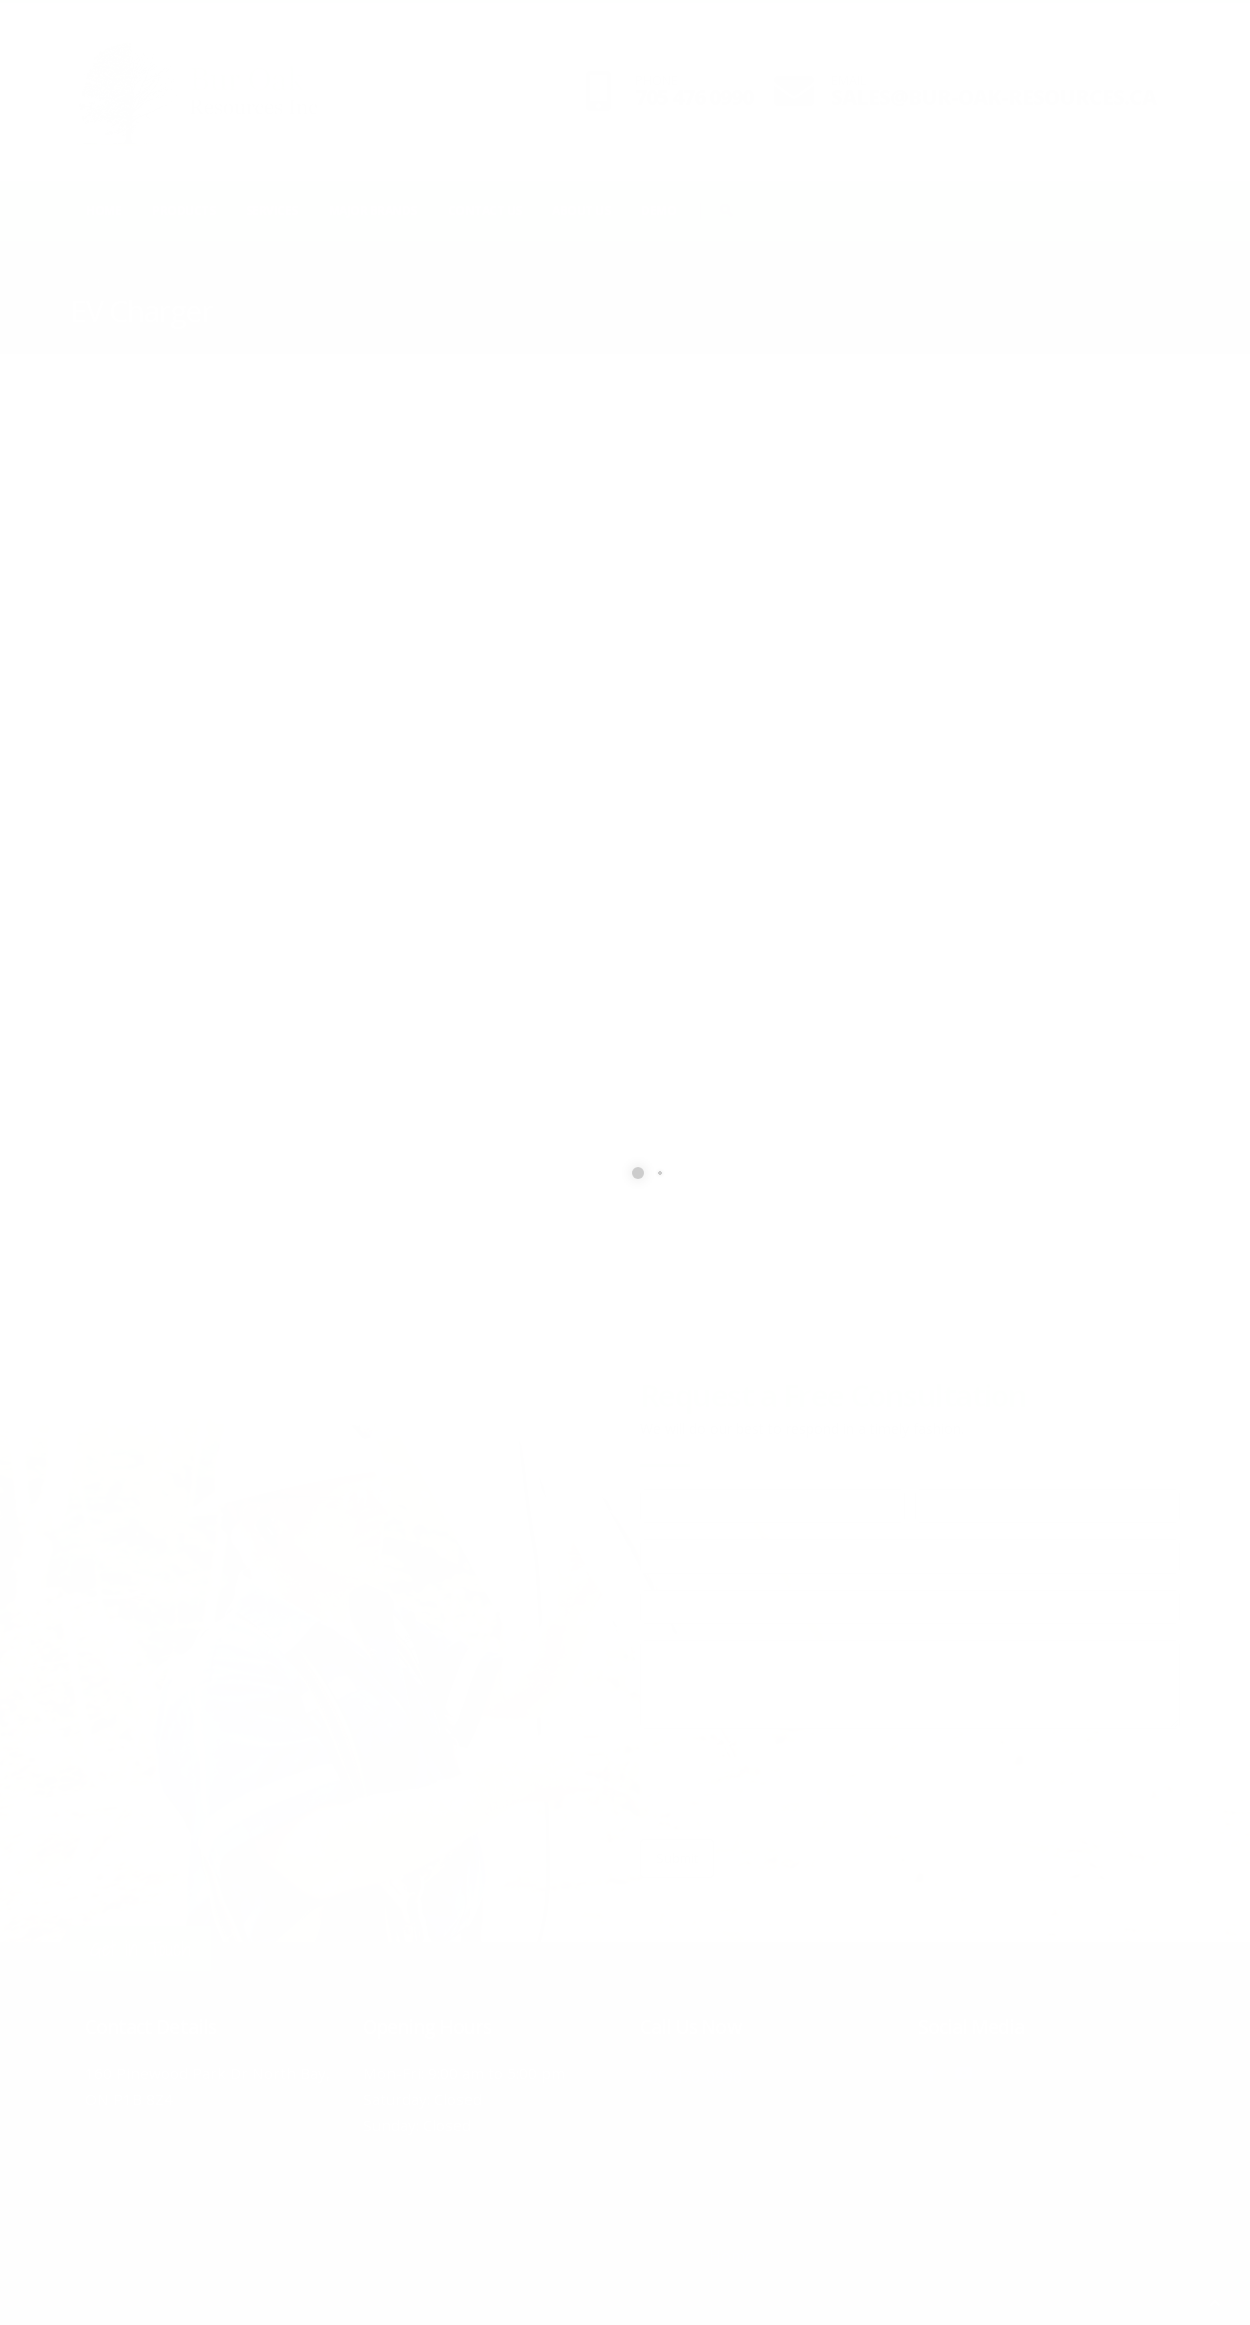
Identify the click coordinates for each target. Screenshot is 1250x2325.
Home (103, 210)
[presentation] (792, 1784)
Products (183, 210)
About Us (581, 210)
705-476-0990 (719, 2073)
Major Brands (373, 210)
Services (272, 210)
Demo (658, 210)
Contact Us (485, 210)
